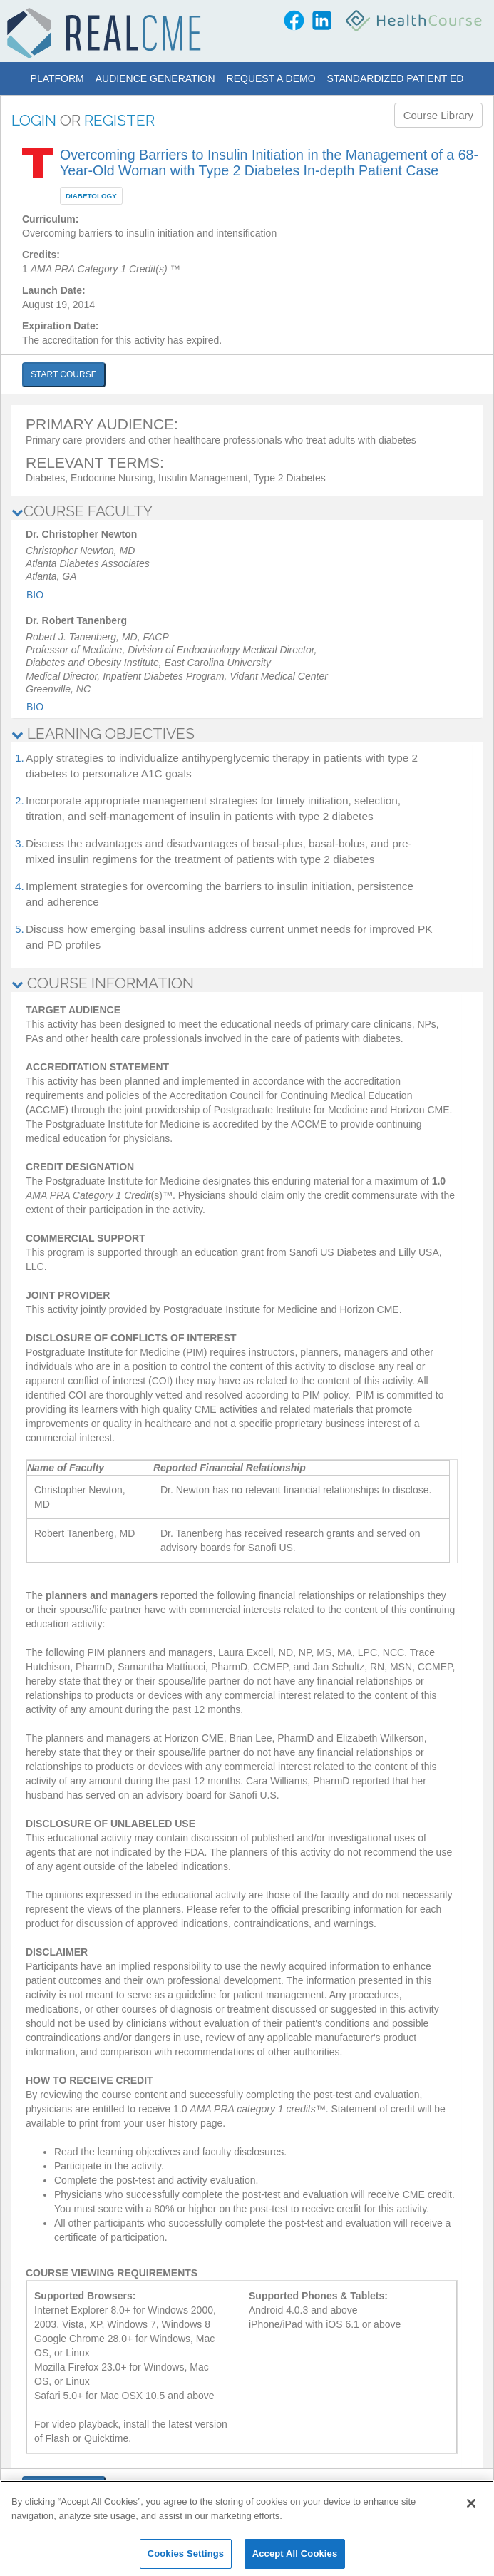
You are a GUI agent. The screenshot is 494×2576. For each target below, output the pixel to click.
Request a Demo (271, 78)
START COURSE (64, 374)
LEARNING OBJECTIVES (103, 733)
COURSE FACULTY (82, 511)
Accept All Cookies (295, 2553)
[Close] (471, 2503)
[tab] (247, 511)
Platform (57, 78)
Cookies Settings (186, 2553)
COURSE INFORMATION (102, 983)
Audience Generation (155, 78)
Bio (34, 594)
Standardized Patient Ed (395, 78)
